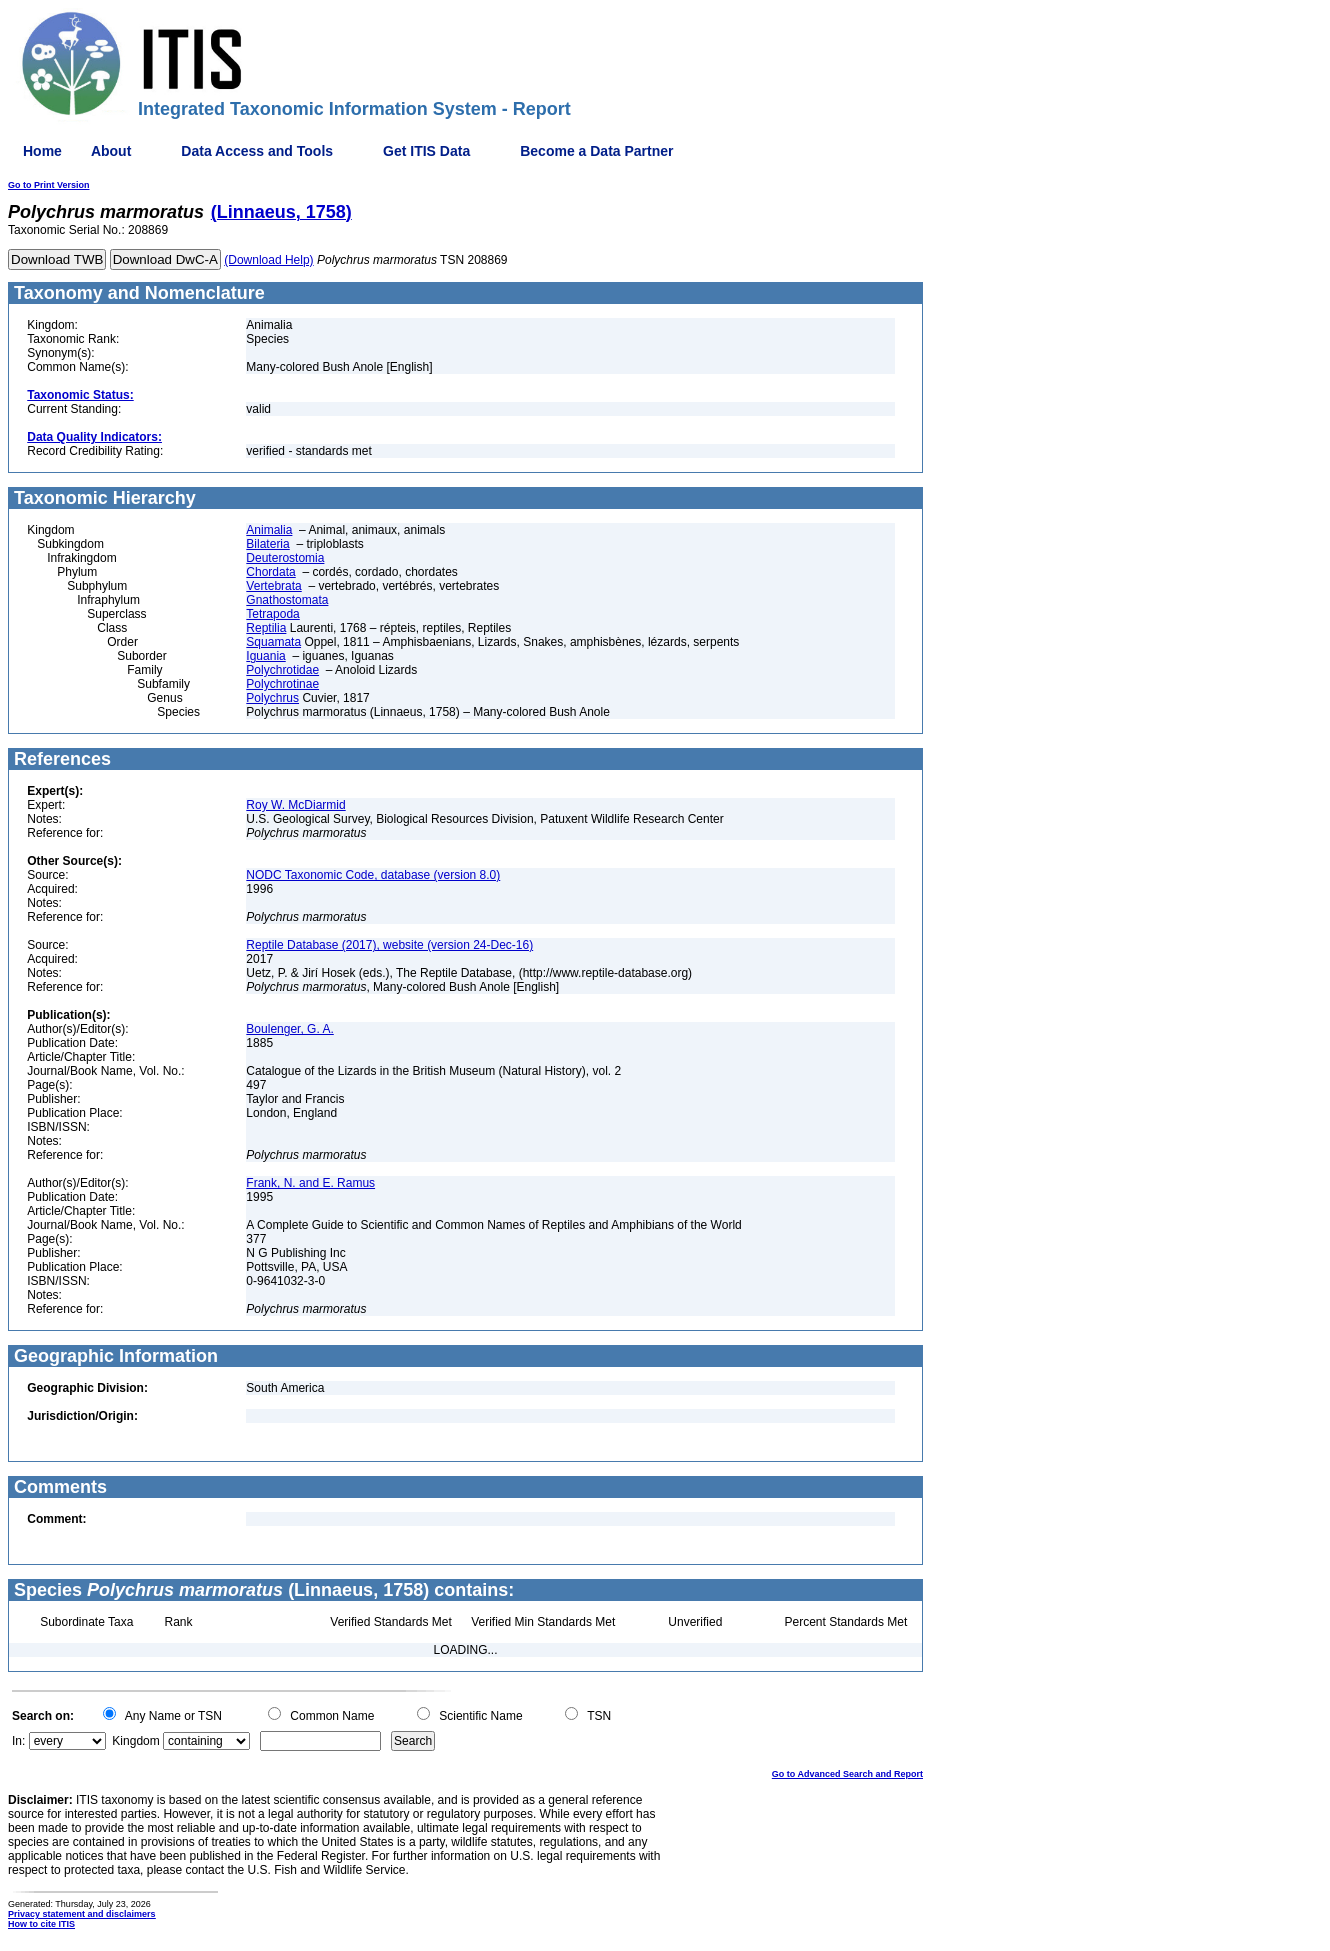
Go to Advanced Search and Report (847, 1774)
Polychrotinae (282, 684)
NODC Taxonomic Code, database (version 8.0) (373, 875)
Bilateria (267, 544)
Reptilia (266, 628)
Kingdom (135, 1741)
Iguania (265, 656)
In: (18, 1741)
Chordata (270, 572)
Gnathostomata (287, 600)
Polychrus (272, 698)
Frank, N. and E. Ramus (310, 1183)
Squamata (273, 642)
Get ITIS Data (426, 151)
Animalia (269, 530)
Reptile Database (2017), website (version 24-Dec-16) (389, 945)
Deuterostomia (285, 558)
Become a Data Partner (596, 151)
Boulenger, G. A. (289, 1029)
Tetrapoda (272, 614)
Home (42, 151)
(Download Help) (268, 260)
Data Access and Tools (257, 151)
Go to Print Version (49, 185)
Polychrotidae (282, 670)
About (111, 151)
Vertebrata (273, 586)
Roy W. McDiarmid (295, 805)
